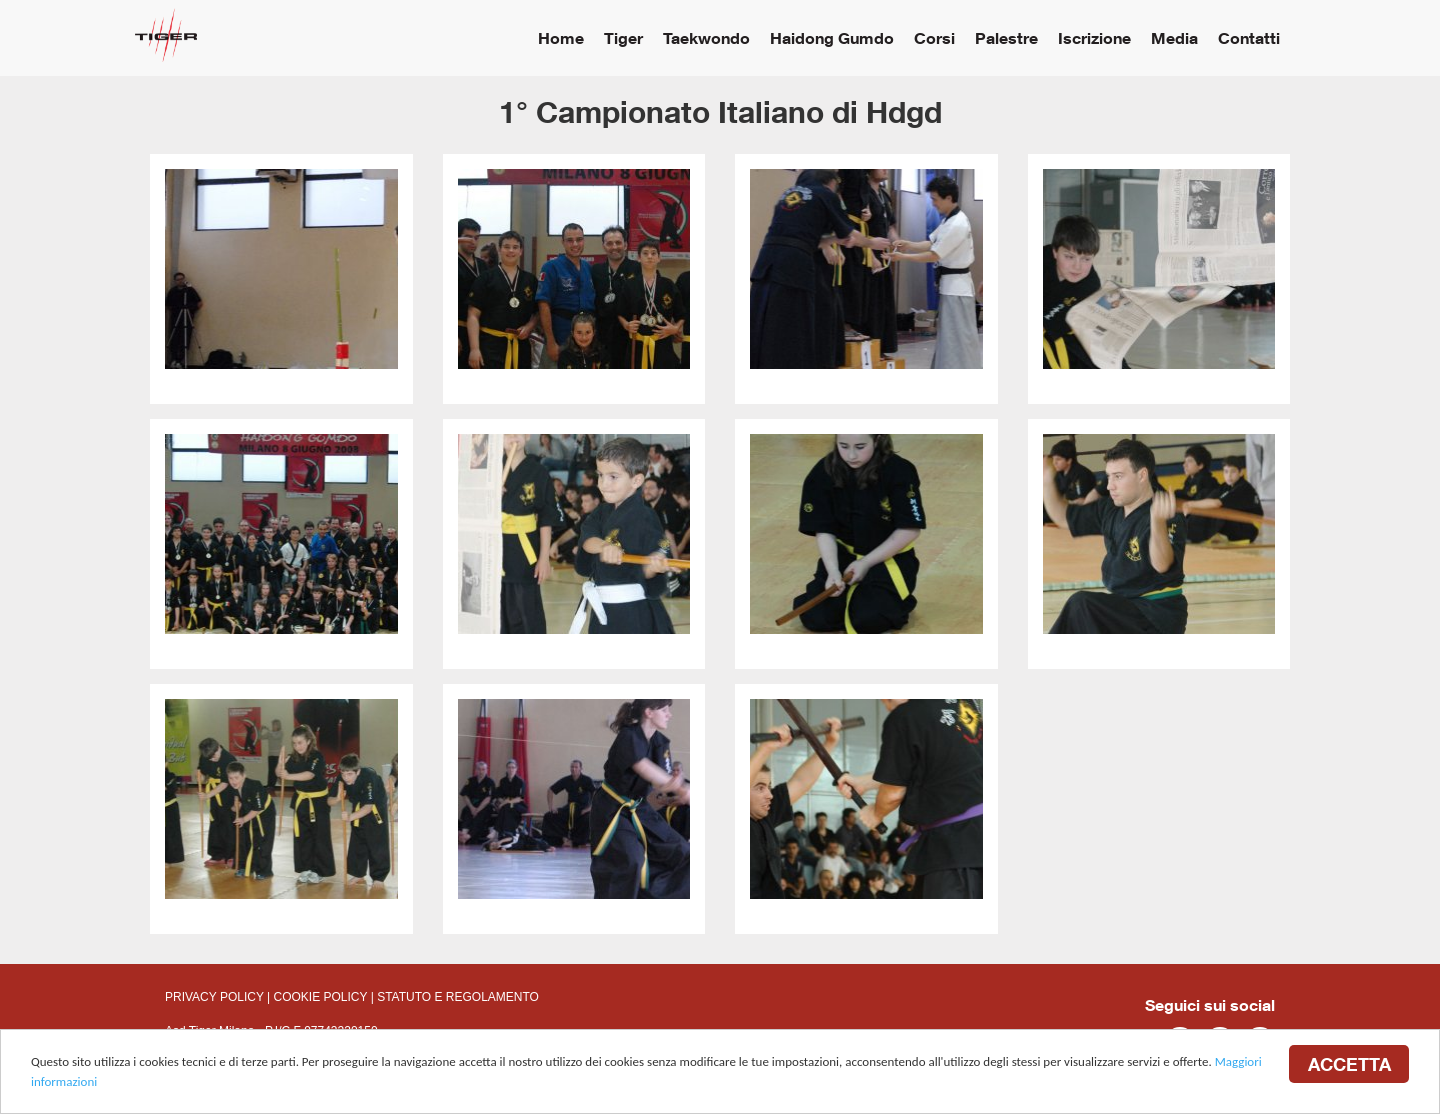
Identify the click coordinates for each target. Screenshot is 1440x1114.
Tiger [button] (623, 37)
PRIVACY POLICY (214, 997)
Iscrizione (1094, 37)
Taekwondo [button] (706, 37)
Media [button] (1174, 37)
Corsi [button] (934, 37)
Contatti (1249, 37)
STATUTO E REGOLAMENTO (458, 997)
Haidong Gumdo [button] (832, 37)
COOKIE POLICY (321, 997)
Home (561, 37)
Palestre (1006, 37)
